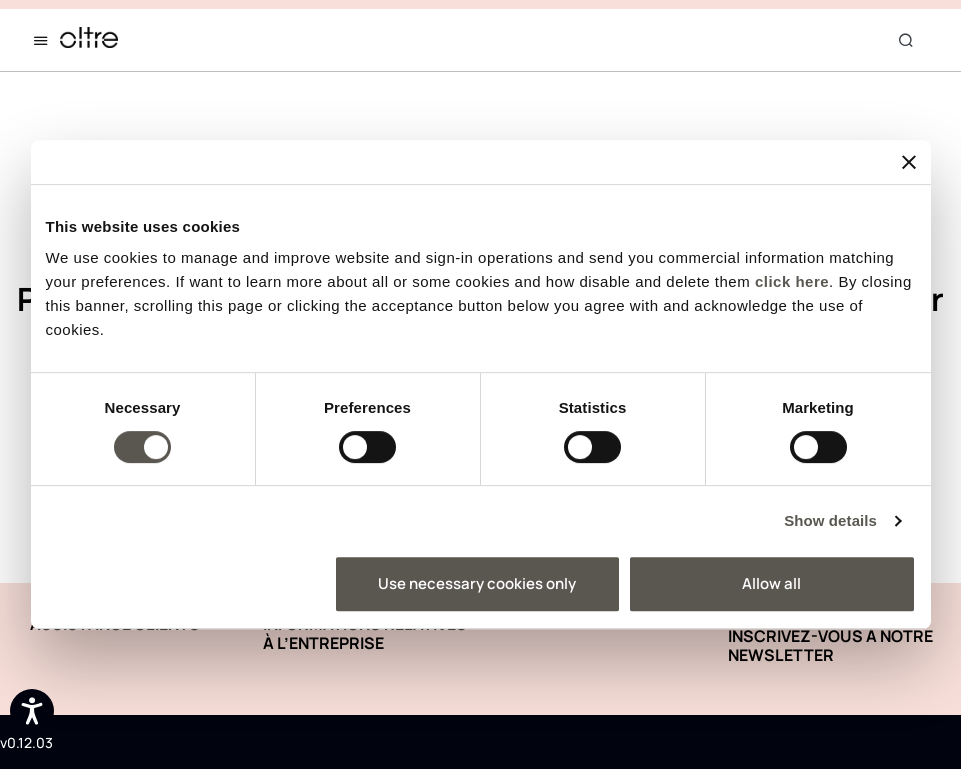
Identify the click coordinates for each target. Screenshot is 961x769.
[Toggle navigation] (45, 40)
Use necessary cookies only (477, 583)
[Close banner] (909, 162)
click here (792, 281)
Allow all (771, 583)
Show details (830, 520)
